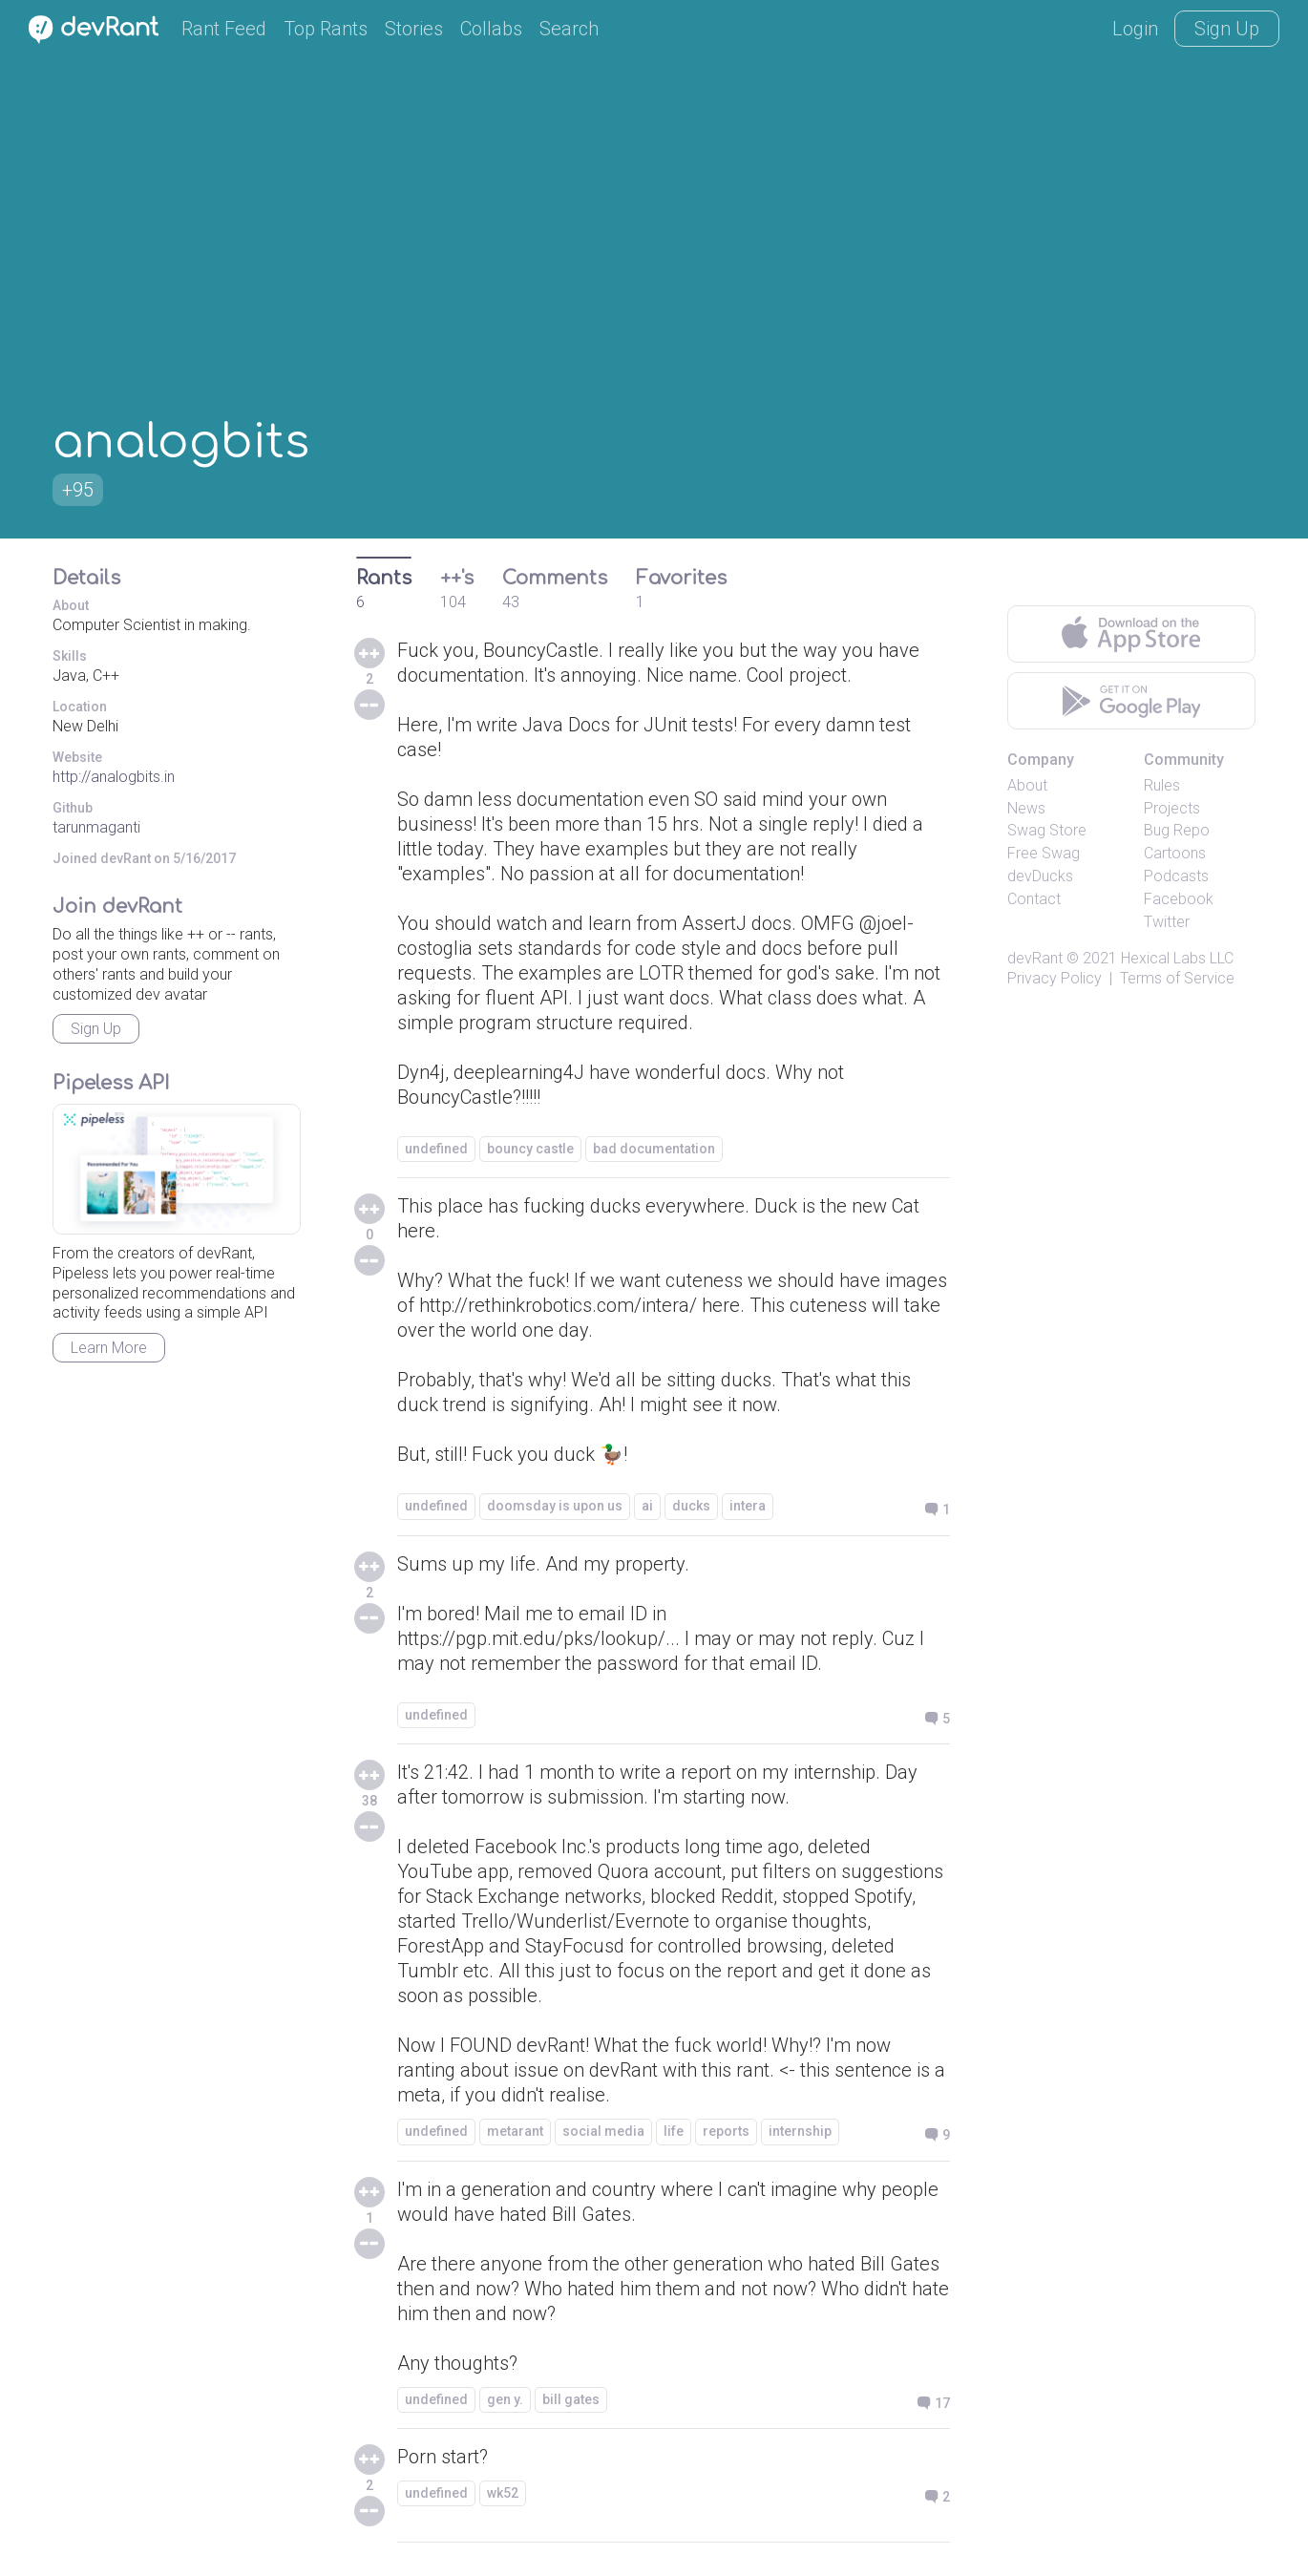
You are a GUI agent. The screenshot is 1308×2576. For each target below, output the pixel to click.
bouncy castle (530, 1148)
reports (726, 2131)
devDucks (1040, 876)
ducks (691, 1505)
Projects (1172, 808)
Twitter (1167, 922)
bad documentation (654, 1148)
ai (647, 1505)
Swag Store (1046, 830)
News (1026, 808)
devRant (1035, 958)
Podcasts (1176, 876)
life (674, 2131)
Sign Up (1226, 28)
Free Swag (1043, 853)
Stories (414, 28)
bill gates (571, 2399)
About (1027, 785)
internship (800, 2131)
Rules (1162, 785)
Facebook (1178, 899)
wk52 (502, 2493)
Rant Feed (223, 28)
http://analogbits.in (114, 777)
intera (747, 1505)
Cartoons (1175, 853)
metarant (515, 2131)
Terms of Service (1177, 978)
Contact (1034, 899)
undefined (436, 1148)
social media (603, 2131)
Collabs (491, 28)
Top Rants (326, 28)
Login (1135, 28)
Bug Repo (1177, 830)
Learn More (109, 1348)
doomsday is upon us (554, 1505)
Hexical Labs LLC (1177, 958)
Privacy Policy (1054, 978)
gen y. (505, 2399)
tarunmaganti (96, 827)
